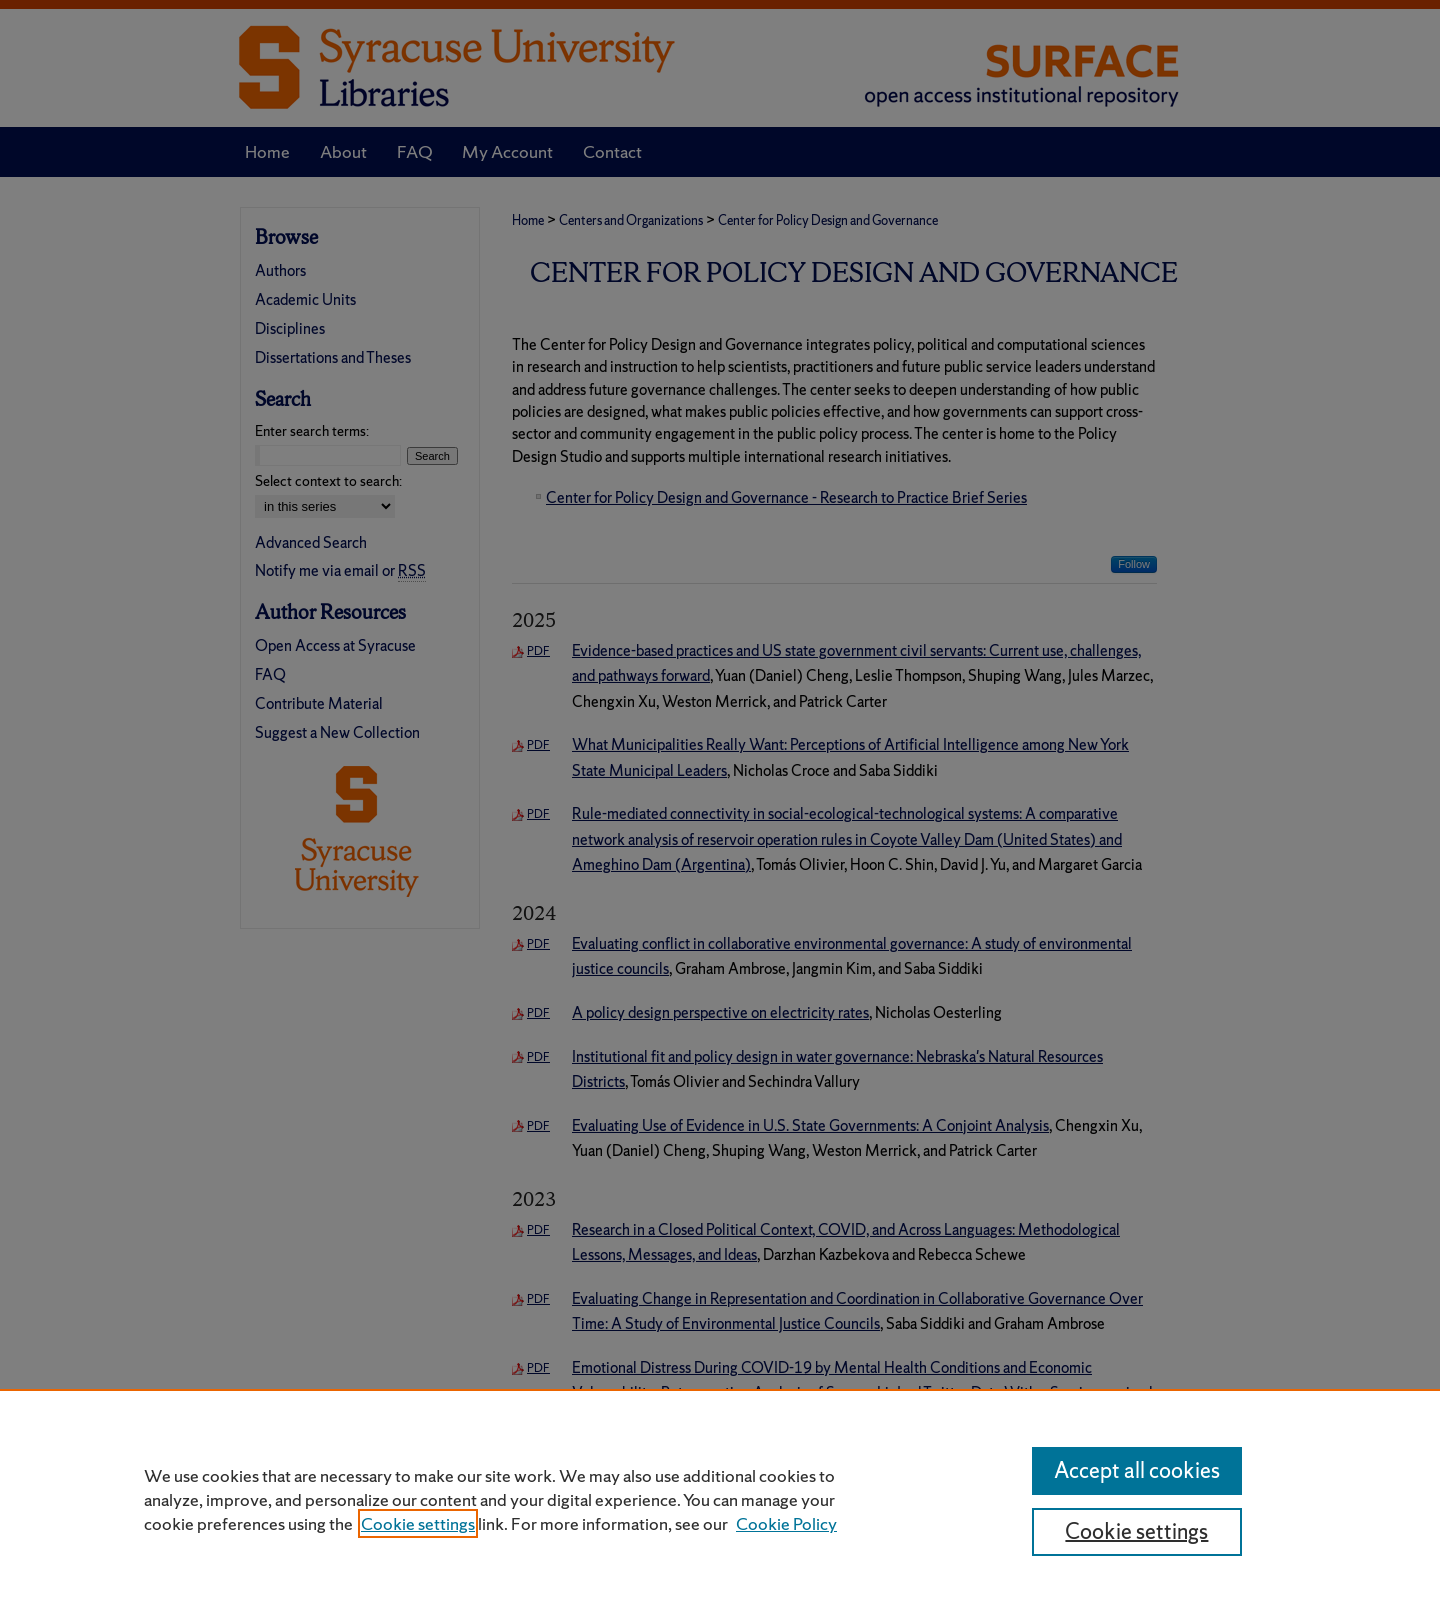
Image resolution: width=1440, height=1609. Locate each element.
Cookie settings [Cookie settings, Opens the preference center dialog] (1136, 1531)
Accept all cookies (1137, 1470)
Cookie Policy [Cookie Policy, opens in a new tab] (786, 1523)
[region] (720, 1499)
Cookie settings (418, 1523)
